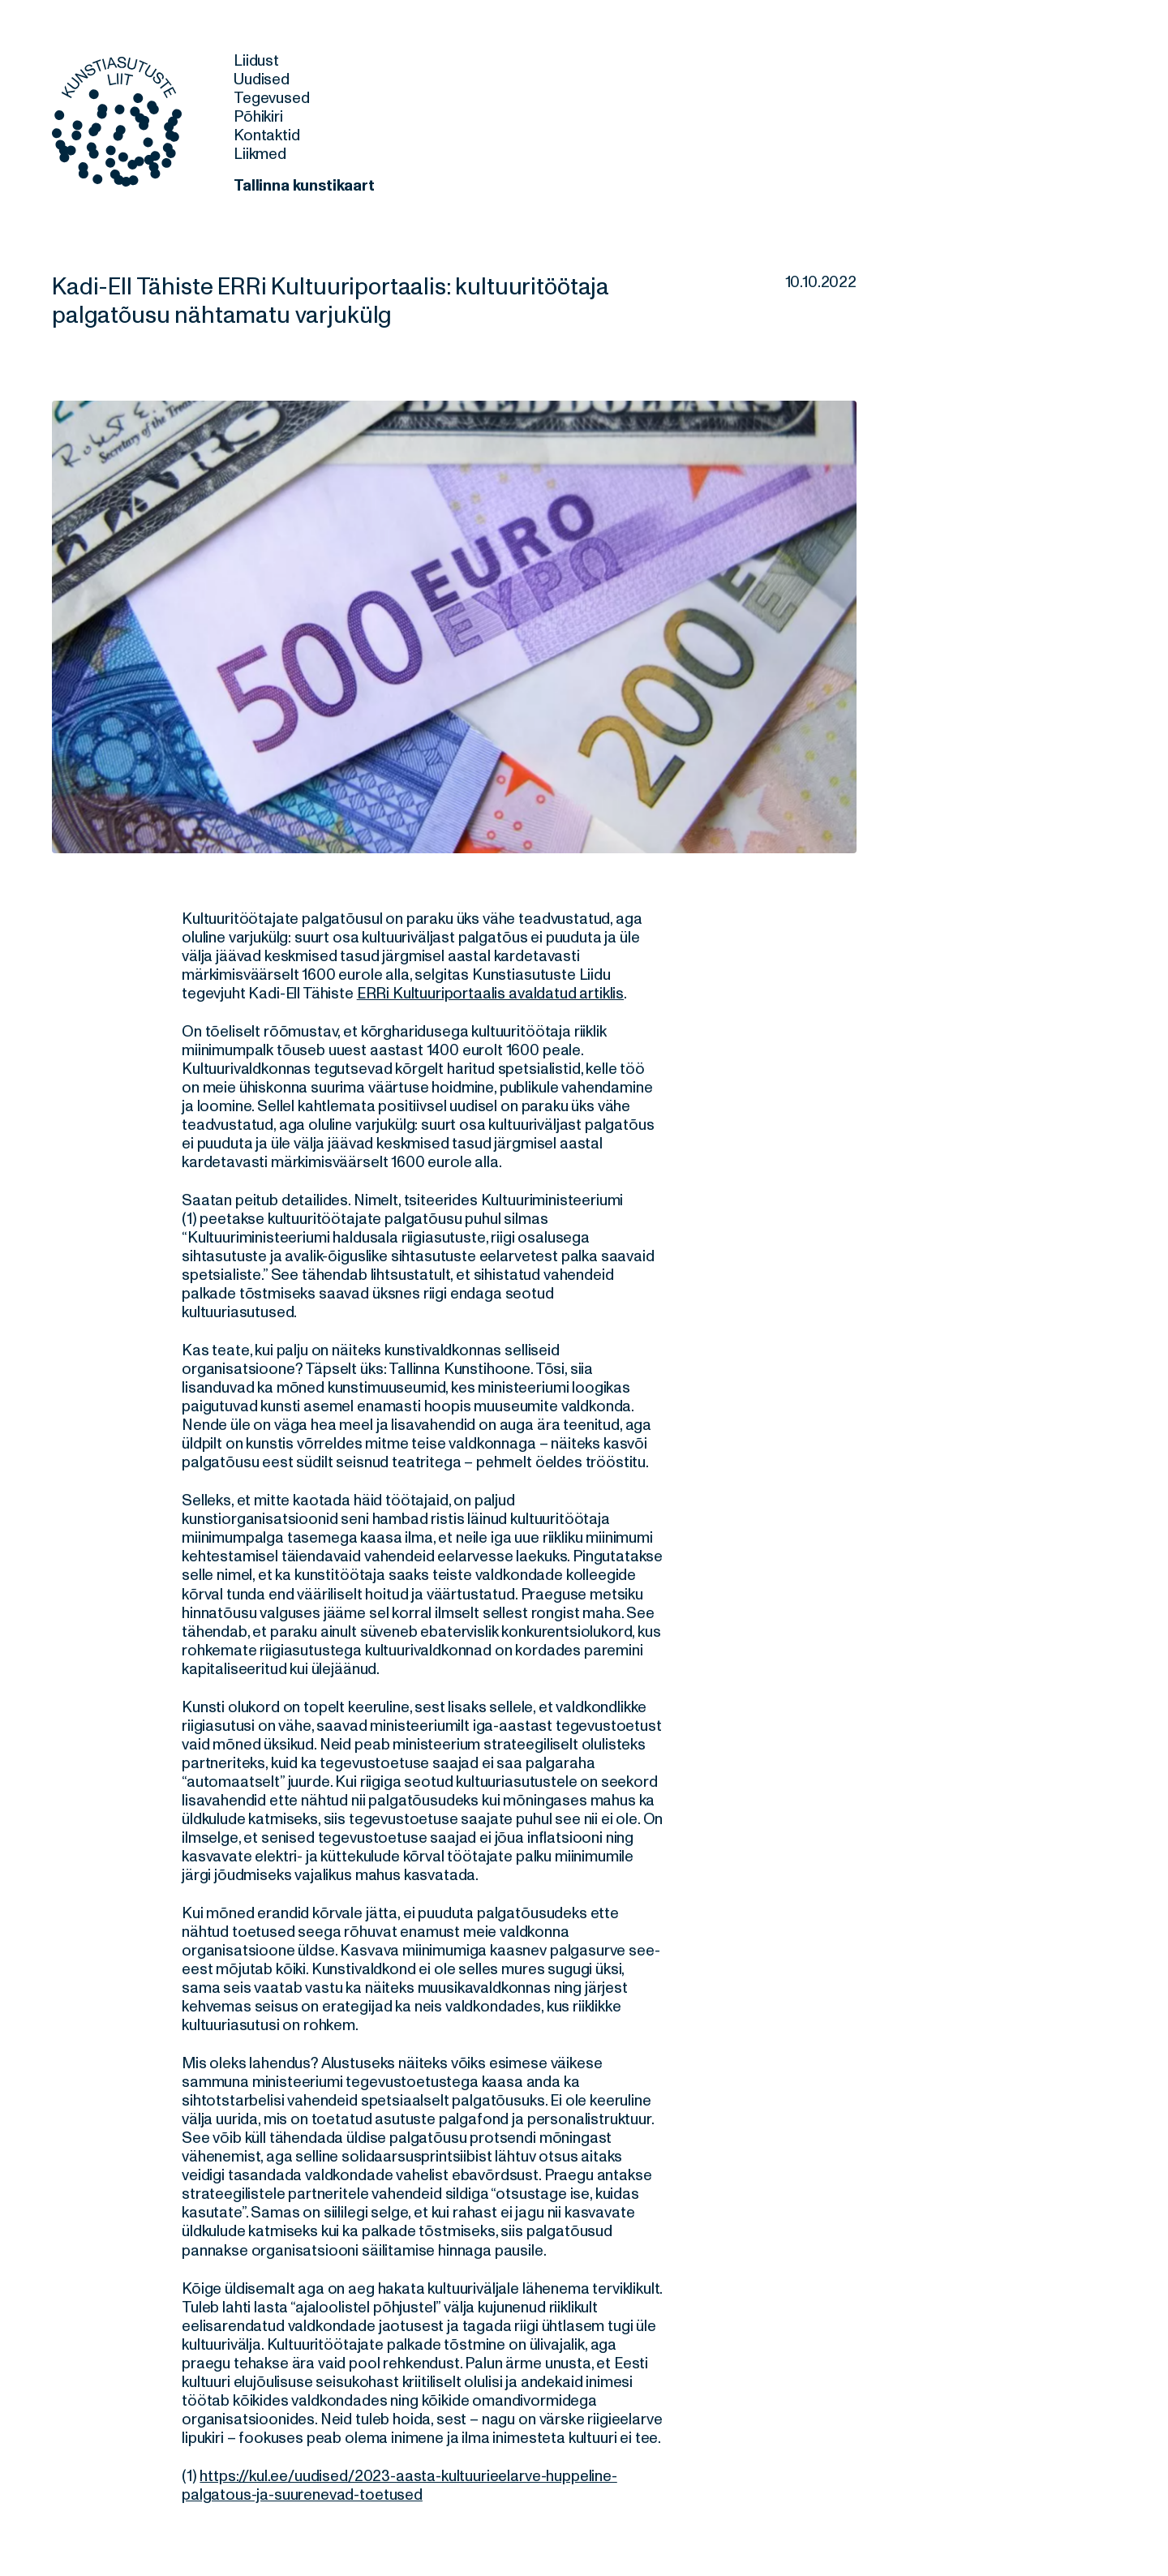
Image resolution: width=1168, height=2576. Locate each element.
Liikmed (260, 154)
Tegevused (272, 98)
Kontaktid (267, 135)
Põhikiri (258, 116)
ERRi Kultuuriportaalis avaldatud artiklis (490, 993)
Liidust (256, 60)
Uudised (262, 79)
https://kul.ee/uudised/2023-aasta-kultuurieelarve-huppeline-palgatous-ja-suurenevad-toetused (399, 2485)
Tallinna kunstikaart (304, 185)
